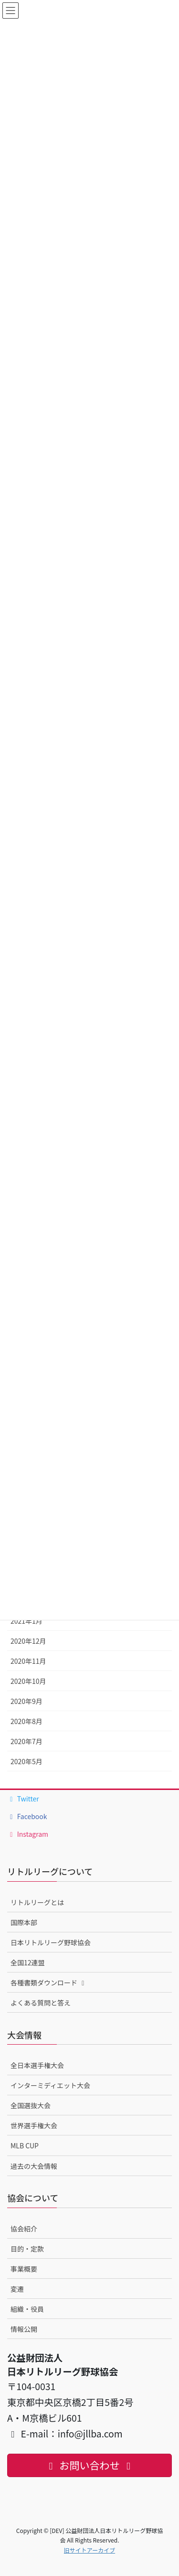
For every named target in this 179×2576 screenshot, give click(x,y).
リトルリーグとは (37, 1902)
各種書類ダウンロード (49, 1982)
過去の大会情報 (34, 2166)
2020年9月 (26, 1701)
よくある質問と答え (41, 2002)
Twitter (23, 1798)
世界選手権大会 (34, 2125)
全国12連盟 (28, 1962)
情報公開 (24, 2329)
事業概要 (24, 2269)
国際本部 (24, 1922)
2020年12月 (28, 1641)
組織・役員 (27, 2309)
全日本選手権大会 (37, 2065)
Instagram (27, 1834)
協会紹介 (24, 2228)
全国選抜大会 (31, 2105)
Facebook (27, 1816)
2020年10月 (28, 1681)
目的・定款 (27, 2248)
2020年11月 (28, 1661)
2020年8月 (26, 1721)
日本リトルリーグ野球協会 (51, 1942)
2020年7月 (26, 1741)
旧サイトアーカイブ (89, 2550)
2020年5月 (26, 1761)
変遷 (17, 2289)
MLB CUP (25, 2145)
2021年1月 (26, 1621)
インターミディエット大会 (50, 2085)
